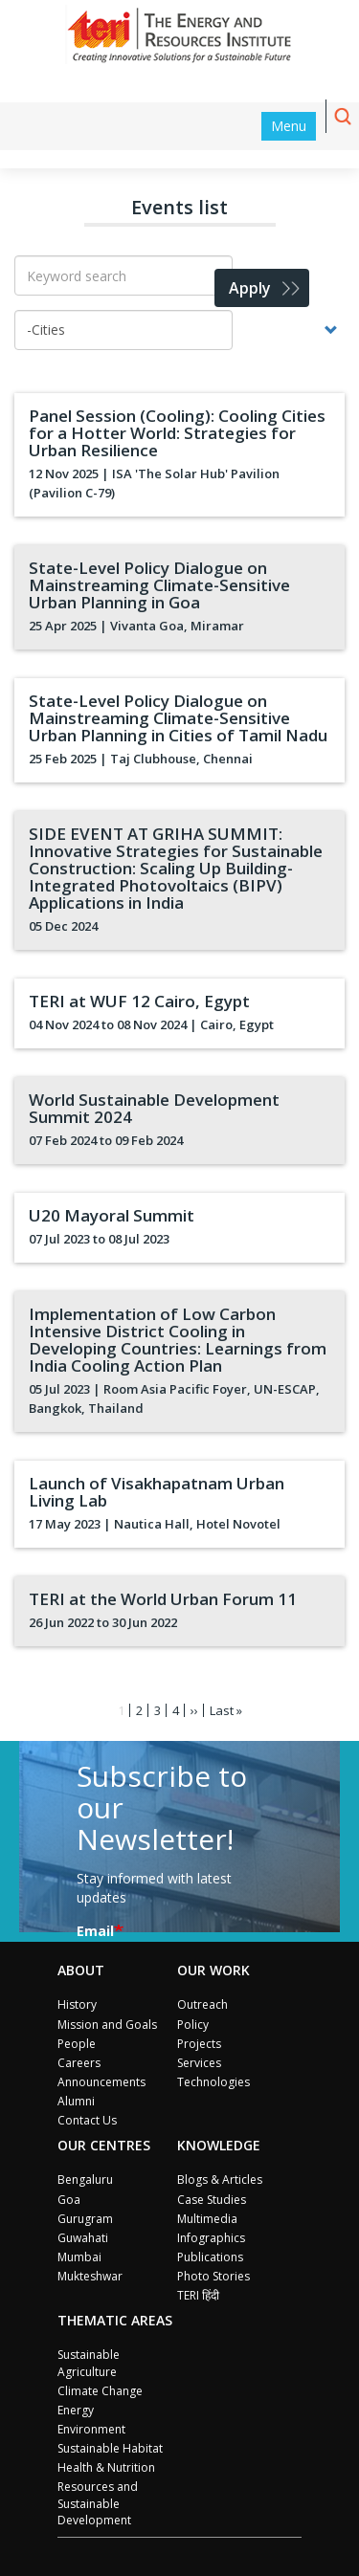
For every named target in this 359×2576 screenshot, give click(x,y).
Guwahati (82, 2238)
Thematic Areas (114, 2320)
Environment (91, 2429)
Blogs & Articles (219, 2179)
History (77, 2004)
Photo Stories (213, 2276)
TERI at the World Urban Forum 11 (163, 1599)
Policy (193, 2024)
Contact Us (87, 2120)
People (76, 2044)
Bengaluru (85, 2179)
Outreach (202, 2004)
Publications (210, 2257)
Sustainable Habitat (110, 2448)
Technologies (213, 2082)
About (80, 1970)
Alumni (76, 2101)
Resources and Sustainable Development (97, 2502)
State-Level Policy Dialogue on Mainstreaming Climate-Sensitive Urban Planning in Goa (159, 585)
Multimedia (207, 2219)
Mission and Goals (107, 2024)
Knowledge (218, 2145)
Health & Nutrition (106, 2467)
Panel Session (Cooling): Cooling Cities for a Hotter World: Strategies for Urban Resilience (177, 433)
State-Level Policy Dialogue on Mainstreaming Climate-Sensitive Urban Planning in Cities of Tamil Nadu (178, 718)
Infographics (211, 2238)
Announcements (101, 2082)
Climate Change (100, 2391)
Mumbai (79, 2257)
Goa (68, 2199)
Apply (250, 287)
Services (199, 2063)
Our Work (213, 1970)
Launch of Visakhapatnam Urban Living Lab (156, 1491)
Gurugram (85, 2219)
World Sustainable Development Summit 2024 (154, 1108)
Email (95, 1931)
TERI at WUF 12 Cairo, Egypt (139, 1001)
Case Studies (211, 2199)
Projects (199, 2044)
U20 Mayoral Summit (111, 1215)
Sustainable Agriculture (88, 2362)
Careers (79, 2063)
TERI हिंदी (198, 2295)
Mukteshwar (90, 2276)
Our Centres (103, 2145)
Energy (75, 2410)
